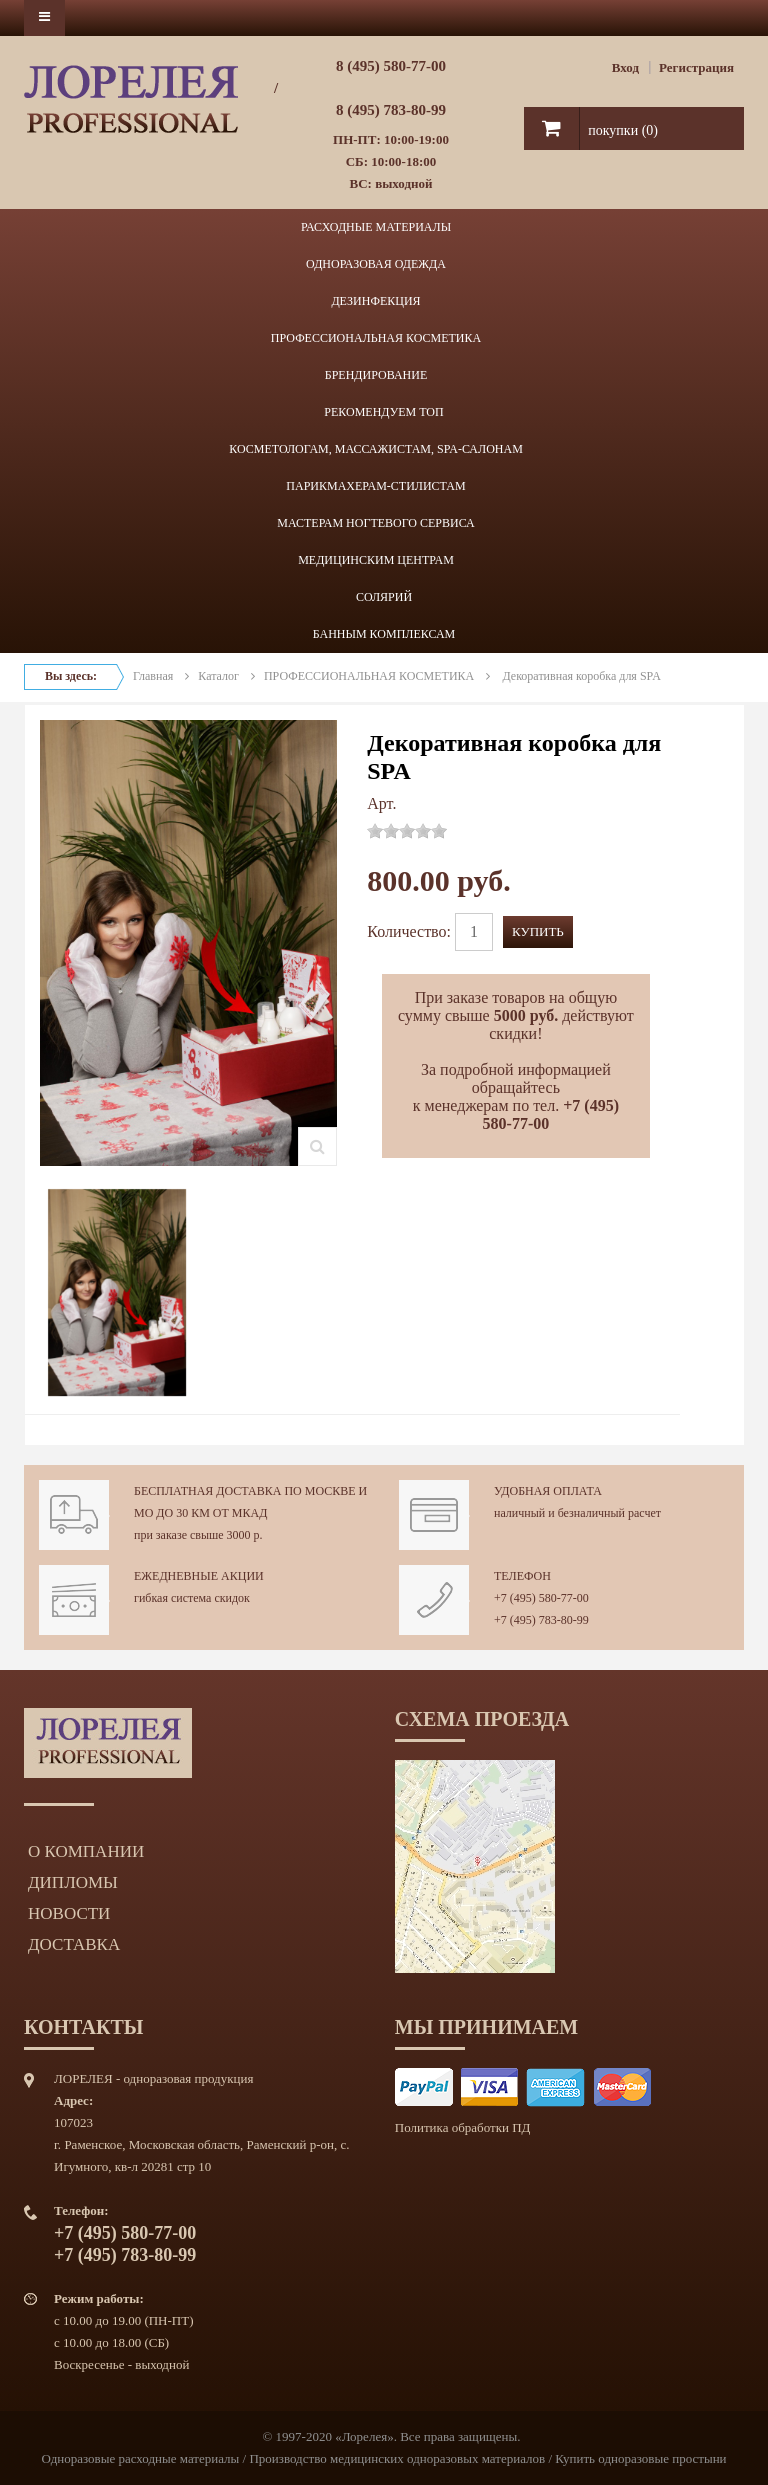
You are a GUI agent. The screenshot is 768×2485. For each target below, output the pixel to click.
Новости (69, 1913)
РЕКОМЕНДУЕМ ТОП (383, 412)
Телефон (522, 1576)
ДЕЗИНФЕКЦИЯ (375, 301)
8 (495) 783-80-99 (391, 110)
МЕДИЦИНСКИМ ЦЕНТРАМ (376, 560)
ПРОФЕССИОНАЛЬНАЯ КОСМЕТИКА (376, 338)
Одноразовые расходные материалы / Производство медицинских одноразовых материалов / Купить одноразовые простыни (383, 2458)
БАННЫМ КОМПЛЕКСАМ (384, 634)
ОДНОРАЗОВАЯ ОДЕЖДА (376, 264)
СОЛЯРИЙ (384, 597)
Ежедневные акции (199, 1576)
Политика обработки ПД (463, 2127)
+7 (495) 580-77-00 (541, 1598)
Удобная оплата (548, 1491)
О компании (86, 1851)
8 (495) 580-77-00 (391, 66)
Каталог (218, 676)
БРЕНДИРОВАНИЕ (376, 375)
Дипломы (73, 1882)
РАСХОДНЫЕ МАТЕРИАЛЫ (376, 227)
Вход (625, 67)
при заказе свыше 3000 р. (198, 1535)
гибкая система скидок (192, 1598)
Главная (153, 676)
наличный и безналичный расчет (577, 1513)
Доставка (74, 1944)
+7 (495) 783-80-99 (541, 1620)
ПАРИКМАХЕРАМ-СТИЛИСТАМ (375, 486)
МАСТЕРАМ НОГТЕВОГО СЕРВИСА (376, 523)
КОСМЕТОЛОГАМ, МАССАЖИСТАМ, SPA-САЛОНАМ (376, 449)
